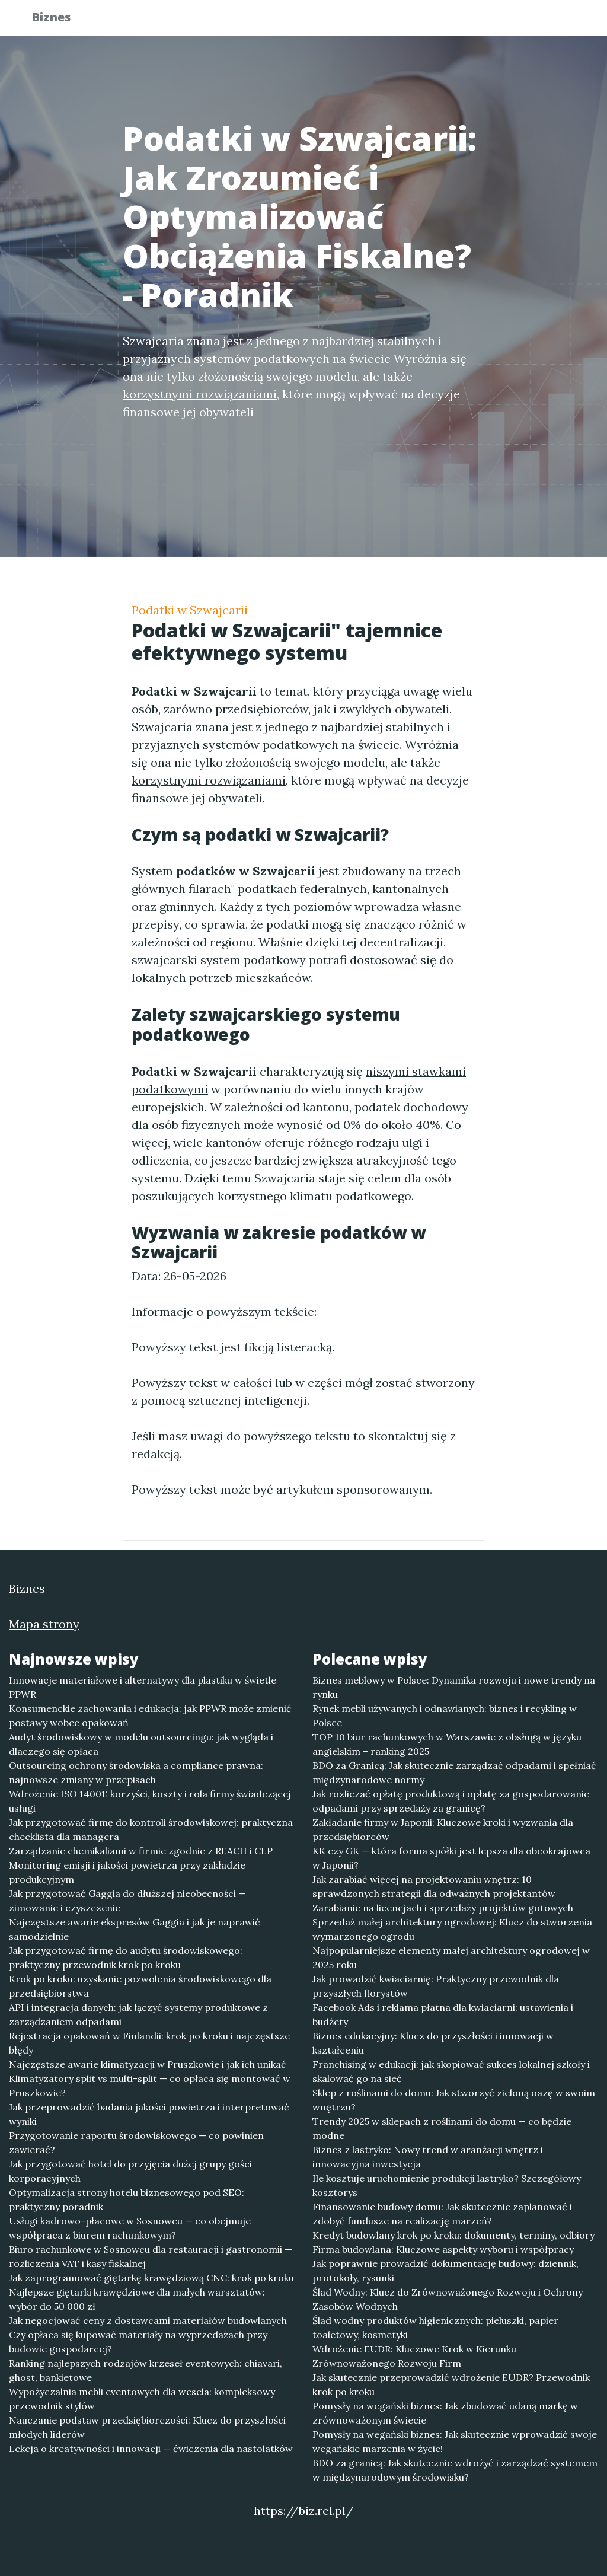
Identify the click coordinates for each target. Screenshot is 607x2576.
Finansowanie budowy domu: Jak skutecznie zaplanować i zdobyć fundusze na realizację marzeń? (442, 2214)
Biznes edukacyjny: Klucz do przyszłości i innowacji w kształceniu (433, 2043)
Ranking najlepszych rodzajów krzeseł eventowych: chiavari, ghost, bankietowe (145, 2370)
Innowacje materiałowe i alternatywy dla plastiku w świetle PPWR (142, 1687)
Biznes (59, 19)
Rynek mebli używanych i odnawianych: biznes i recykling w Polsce (444, 1716)
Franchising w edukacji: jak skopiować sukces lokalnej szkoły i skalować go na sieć (451, 2071)
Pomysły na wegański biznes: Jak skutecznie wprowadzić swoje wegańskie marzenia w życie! (454, 2441)
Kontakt (546, 21)
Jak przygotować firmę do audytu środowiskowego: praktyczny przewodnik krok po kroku (125, 1957)
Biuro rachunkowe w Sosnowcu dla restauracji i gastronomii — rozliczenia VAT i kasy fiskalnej (150, 2256)
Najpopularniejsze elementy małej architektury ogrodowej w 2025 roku (451, 1957)
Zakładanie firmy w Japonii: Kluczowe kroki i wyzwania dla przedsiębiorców (442, 1829)
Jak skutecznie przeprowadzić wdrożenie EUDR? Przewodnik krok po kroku (451, 2384)
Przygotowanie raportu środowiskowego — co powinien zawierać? (136, 2142)
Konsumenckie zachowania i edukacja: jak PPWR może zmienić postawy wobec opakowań (150, 1716)
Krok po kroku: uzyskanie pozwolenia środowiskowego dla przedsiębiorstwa (140, 1986)
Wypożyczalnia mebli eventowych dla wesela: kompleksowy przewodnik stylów (142, 2399)
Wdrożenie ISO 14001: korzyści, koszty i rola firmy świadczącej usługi (150, 1801)
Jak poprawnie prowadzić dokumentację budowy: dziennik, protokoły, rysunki (445, 2271)
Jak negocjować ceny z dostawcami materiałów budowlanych (148, 2320)
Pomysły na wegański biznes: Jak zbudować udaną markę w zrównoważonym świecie (445, 2413)
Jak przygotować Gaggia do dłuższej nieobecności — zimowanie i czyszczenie (127, 1901)
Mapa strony (44, 1624)
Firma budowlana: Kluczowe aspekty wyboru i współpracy (443, 2249)
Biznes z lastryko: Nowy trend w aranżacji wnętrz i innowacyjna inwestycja (427, 2157)
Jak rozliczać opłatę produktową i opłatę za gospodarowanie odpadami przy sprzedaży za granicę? (450, 1801)
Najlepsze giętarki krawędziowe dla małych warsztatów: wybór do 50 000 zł (137, 2299)
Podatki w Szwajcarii (190, 609)
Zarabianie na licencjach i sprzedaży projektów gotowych (442, 1908)
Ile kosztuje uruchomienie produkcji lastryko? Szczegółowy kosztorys (446, 2185)
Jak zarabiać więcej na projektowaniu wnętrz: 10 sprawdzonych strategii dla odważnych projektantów (433, 1886)
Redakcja (481, 21)
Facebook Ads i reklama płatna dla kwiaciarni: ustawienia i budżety (442, 2014)
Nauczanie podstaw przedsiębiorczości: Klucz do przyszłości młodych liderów (147, 2427)
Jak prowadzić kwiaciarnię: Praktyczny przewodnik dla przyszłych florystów (435, 1986)
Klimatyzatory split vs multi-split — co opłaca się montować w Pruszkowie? (149, 2086)
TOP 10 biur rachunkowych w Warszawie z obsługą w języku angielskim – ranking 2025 (447, 1744)
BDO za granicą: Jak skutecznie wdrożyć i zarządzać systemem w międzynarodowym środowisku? (455, 2470)
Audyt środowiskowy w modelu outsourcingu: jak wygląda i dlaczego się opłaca (141, 1744)
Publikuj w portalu (391, 21)
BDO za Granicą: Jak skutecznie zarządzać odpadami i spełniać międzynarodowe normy (454, 1772)
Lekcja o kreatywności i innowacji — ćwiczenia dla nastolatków (151, 2448)
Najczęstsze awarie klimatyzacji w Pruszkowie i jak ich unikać (147, 2064)
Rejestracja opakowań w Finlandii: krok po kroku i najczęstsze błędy (149, 2043)
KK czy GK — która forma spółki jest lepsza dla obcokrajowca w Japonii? (451, 1858)
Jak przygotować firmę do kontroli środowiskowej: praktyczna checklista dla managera (151, 1829)
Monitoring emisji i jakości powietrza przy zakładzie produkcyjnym (127, 1872)
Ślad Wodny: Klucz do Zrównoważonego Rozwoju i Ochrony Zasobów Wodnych (447, 2299)
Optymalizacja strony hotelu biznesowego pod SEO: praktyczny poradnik (126, 2199)
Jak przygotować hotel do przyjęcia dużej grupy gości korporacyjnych (130, 2171)
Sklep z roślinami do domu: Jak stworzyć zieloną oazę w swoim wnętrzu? (453, 2100)
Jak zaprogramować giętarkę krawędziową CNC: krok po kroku (151, 2278)
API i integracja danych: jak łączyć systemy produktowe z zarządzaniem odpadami (138, 2014)
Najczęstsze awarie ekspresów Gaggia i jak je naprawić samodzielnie (134, 1929)
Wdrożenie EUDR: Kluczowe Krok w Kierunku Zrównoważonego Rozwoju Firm (414, 2356)
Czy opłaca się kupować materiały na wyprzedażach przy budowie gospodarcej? (138, 2342)
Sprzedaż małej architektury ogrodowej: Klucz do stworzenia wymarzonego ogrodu (452, 1929)
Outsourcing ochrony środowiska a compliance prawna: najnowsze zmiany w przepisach (136, 1772)
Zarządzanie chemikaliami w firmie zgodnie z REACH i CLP (141, 1851)
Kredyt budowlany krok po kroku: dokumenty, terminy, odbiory (453, 2235)
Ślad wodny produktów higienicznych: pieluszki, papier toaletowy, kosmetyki (435, 2327)
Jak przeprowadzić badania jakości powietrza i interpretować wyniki (149, 2114)
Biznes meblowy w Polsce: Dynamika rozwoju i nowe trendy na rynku (453, 1687)
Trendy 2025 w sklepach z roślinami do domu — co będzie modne (441, 2128)
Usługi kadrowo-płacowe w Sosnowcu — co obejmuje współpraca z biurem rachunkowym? (130, 2228)
